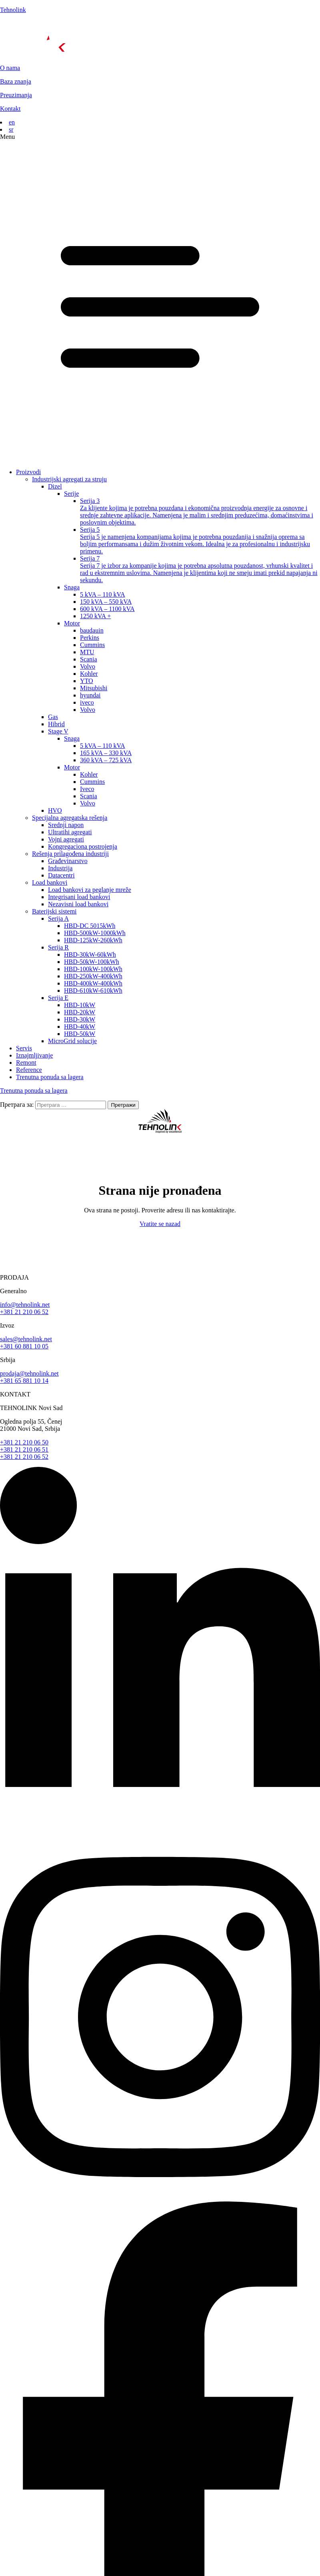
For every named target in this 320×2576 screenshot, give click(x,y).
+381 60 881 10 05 (24, 1346)
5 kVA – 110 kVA (102, 594)
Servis (24, 1048)
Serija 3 (200, 511)
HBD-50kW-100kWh (91, 961)
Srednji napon (66, 824)
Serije (71, 493)
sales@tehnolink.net (26, 1339)
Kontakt (10, 108)
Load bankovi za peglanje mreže (89, 889)
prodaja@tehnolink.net (29, 1373)
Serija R (58, 947)
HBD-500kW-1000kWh (95, 932)
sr (11, 129)
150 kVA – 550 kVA (106, 601)
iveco (87, 702)
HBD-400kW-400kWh (93, 983)
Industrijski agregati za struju (69, 479)
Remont (26, 1062)
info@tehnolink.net (25, 1304)
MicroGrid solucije (72, 1041)
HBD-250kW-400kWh (93, 976)
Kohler (89, 673)
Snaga (72, 587)
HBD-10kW (79, 1005)
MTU (87, 652)
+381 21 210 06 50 (24, 1442)
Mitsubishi (93, 688)
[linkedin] (160, 1830)
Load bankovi (49, 882)
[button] (160, 297)
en (12, 122)
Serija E (58, 997)
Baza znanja (15, 81)
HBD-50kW (79, 1033)
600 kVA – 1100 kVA (107, 608)
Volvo (87, 666)
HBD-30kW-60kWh (90, 954)
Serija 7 (200, 569)
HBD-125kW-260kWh (93, 940)
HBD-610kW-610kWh (93, 990)
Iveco (87, 788)
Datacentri (61, 875)
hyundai (90, 695)
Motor (72, 623)
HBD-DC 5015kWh (89, 925)
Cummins (92, 644)
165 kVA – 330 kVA (106, 752)
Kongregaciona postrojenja (82, 846)
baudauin (92, 630)
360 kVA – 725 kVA (106, 760)
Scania (88, 659)
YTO (86, 680)
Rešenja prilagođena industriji (70, 853)
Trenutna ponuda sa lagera (50, 1077)
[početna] (160, 39)
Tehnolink (13, 9)
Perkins (89, 637)
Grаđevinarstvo (68, 860)
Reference (29, 1069)
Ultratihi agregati (70, 832)
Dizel (55, 486)
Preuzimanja (16, 95)
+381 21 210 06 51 (24, 1449)
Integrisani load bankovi (79, 896)
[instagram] (160, 2197)
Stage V (58, 731)
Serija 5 (200, 540)
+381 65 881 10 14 (24, 1380)
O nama (10, 67)
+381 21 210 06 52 (24, 1311)
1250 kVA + (95, 616)
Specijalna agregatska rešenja (69, 817)
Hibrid (56, 724)
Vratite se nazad (160, 1223)
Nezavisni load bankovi (78, 904)
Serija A (58, 918)
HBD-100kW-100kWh (93, 968)
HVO (55, 810)
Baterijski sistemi (54, 911)
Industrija (60, 868)
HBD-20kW (79, 1012)
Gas (53, 716)
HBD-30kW (79, 1019)
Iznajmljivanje (34, 1055)
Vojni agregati (66, 839)
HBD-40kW (79, 1026)
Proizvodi (28, 472)
